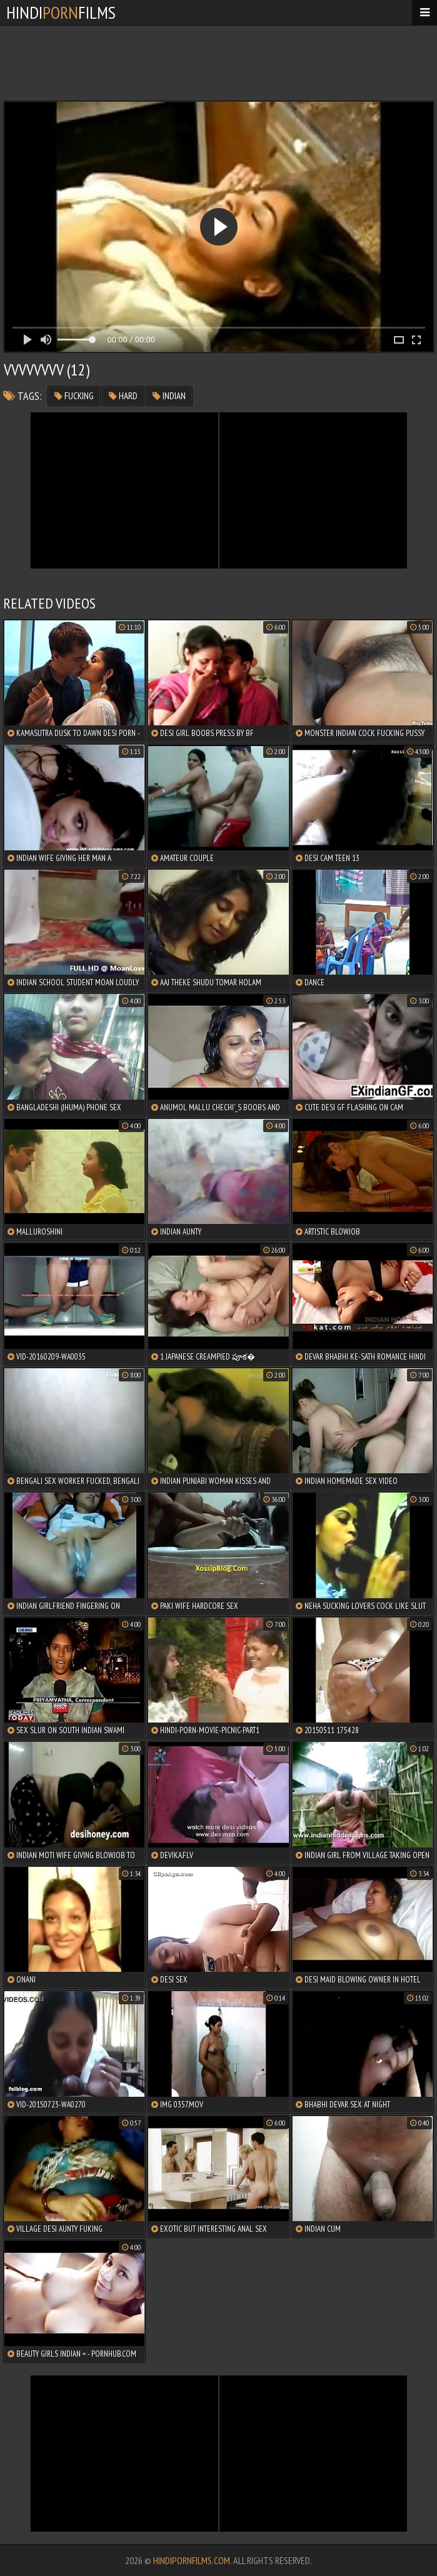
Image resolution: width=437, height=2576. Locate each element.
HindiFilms (61, 12)
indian (169, 396)
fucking (74, 396)
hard (123, 396)
